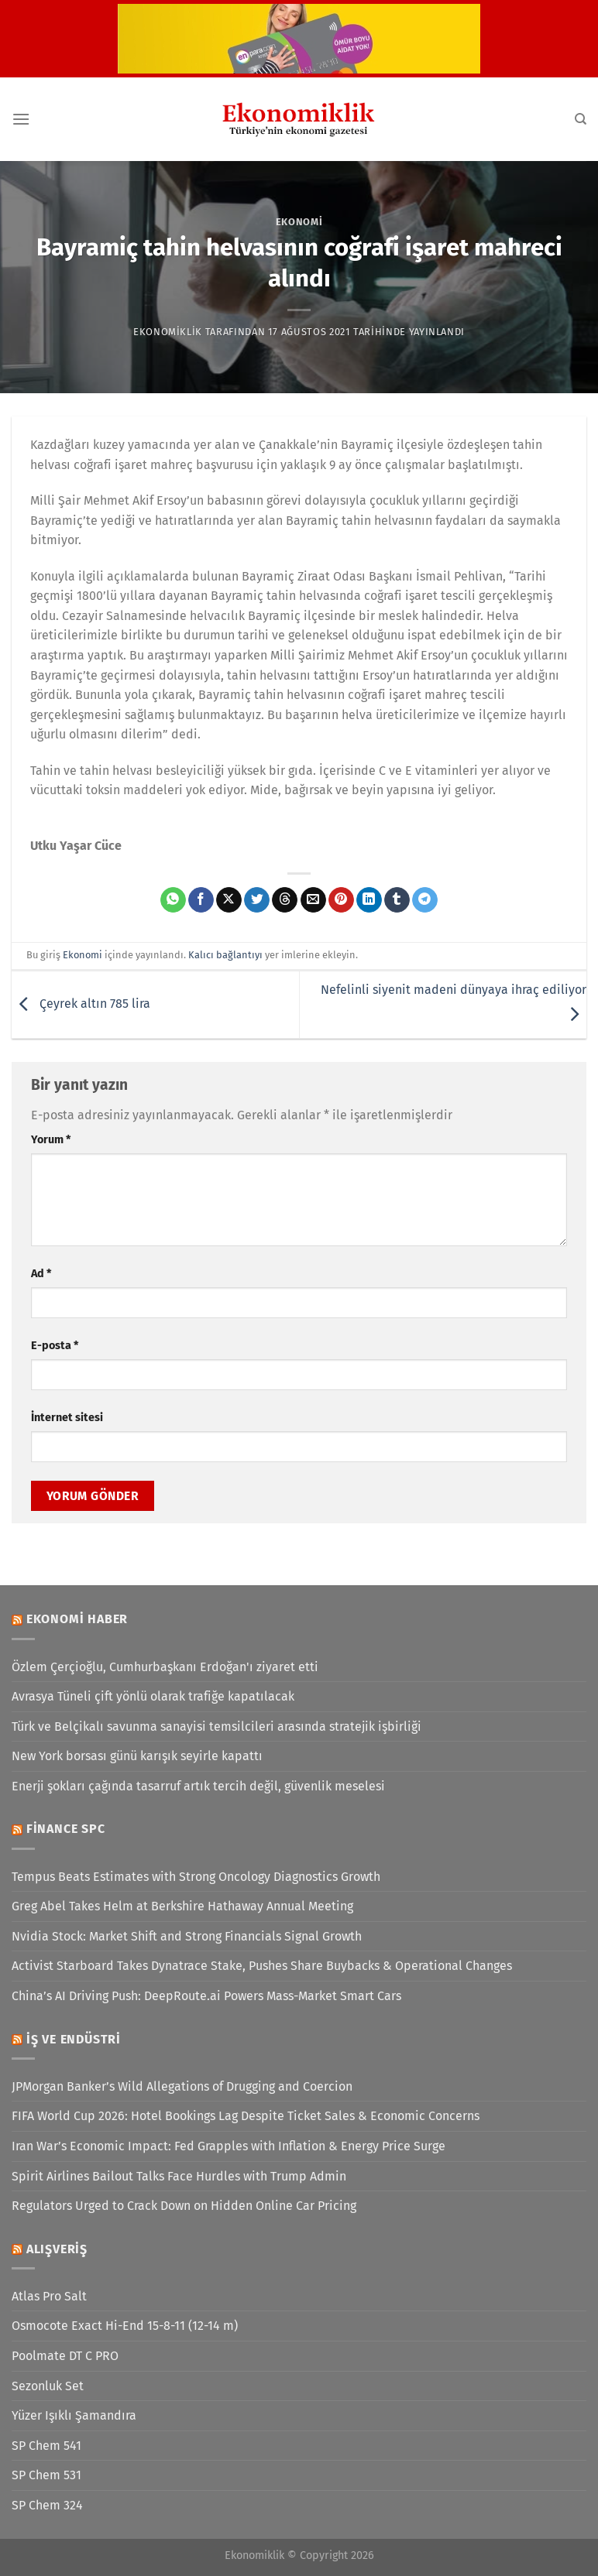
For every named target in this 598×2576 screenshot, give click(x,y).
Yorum (50, 1139)
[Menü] (21, 119)
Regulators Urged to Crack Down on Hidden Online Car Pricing (184, 2205)
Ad (41, 1273)
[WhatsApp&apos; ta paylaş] (173, 900)
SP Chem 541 (46, 2445)
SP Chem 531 (46, 2475)
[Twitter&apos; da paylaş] (257, 900)
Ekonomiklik (167, 331)
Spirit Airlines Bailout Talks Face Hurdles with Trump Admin (179, 2176)
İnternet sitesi (67, 1417)
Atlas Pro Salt (49, 2296)
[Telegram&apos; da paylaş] (425, 900)
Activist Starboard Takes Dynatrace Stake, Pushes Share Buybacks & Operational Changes (262, 1965)
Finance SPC (65, 1828)
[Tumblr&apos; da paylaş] (397, 900)
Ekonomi (299, 222)
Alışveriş (57, 2249)
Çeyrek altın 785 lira (81, 1003)
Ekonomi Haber (77, 1619)
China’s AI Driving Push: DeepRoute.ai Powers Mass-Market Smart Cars (206, 1996)
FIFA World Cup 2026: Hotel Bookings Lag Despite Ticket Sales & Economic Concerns (245, 2115)
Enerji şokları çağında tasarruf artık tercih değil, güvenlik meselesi (198, 1786)
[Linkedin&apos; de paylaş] (369, 900)
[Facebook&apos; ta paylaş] (201, 900)
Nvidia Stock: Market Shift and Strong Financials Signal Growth (187, 1936)
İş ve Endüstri (73, 2039)
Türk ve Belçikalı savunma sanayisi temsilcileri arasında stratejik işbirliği (216, 1726)
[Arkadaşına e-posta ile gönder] (313, 900)
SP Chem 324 (47, 2505)
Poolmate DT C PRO (65, 2355)
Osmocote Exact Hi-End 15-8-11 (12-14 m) (125, 2325)
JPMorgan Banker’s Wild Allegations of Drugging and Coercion (182, 2086)
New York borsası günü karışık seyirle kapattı (137, 1756)
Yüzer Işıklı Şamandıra (74, 2415)
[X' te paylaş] (229, 900)
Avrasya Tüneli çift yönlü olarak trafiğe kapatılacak (153, 1696)
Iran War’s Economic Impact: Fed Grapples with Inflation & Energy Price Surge (228, 2146)
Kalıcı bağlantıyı (225, 955)
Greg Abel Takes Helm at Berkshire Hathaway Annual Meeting (182, 1906)
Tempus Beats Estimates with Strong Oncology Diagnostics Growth (196, 1876)
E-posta (54, 1345)
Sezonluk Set (48, 2386)
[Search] (580, 119)
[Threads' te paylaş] (284, 900)
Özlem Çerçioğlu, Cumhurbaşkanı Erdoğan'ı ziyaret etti (165, 1667)
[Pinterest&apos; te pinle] (341, 900)
